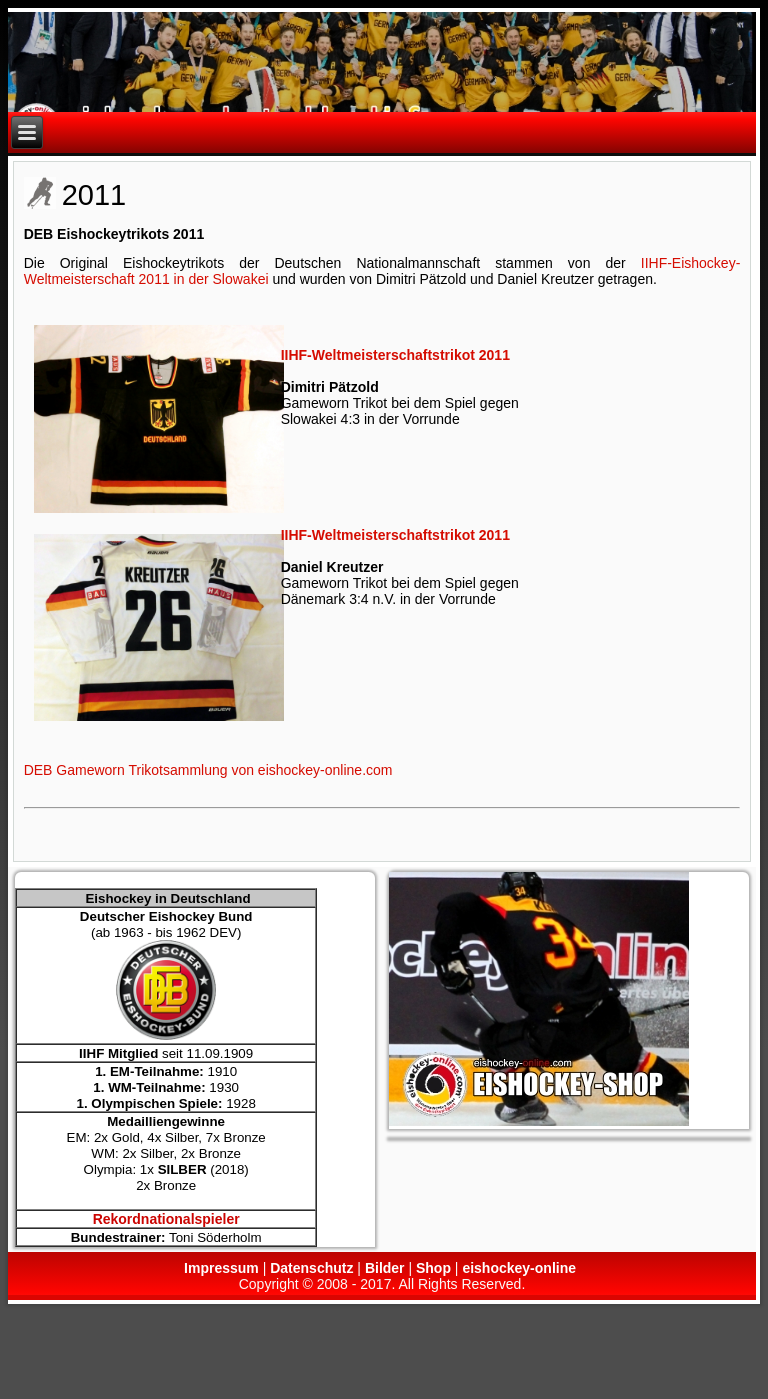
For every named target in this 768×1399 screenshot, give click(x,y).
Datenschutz (311, 1268)
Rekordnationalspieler (166, 1219)
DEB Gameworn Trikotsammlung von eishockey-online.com (208, 770)
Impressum (221, 1268)
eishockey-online (519, 1268)
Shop (433, 1268)
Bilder (385, 1268)
